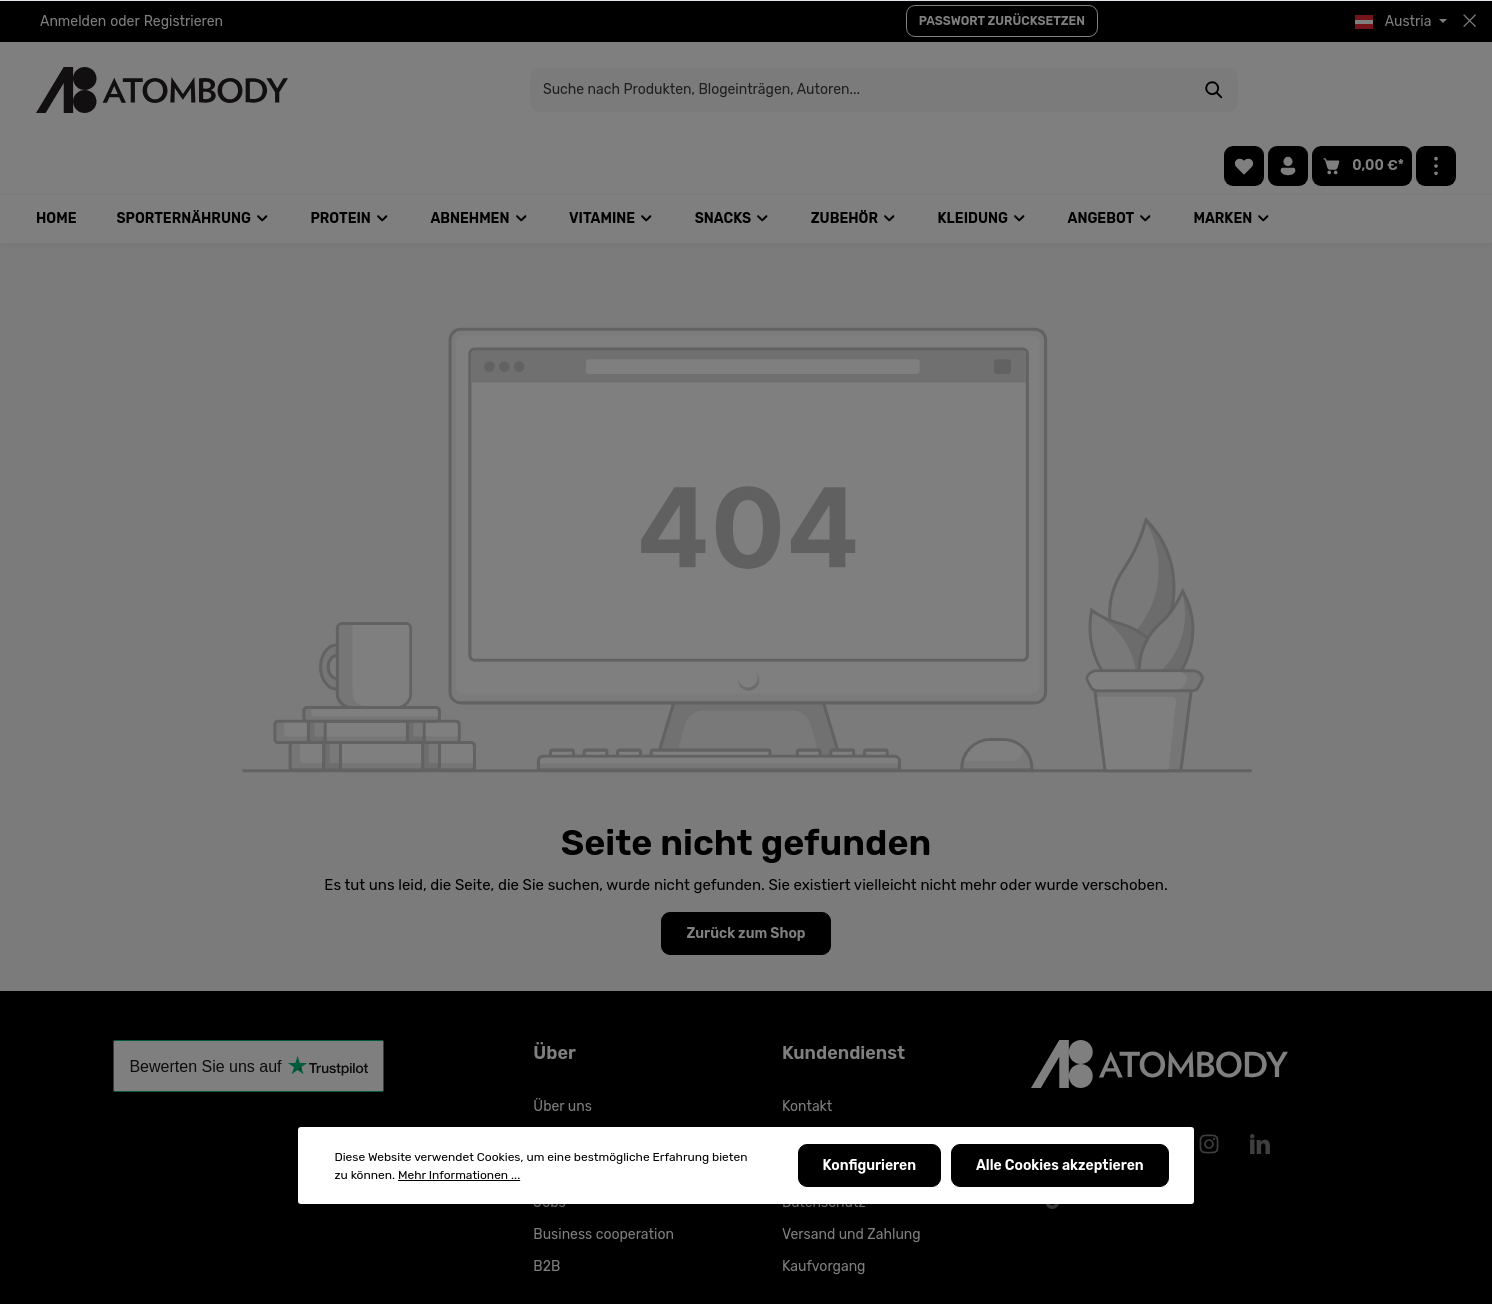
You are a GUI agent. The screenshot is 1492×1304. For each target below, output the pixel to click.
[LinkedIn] (1260, 1088)
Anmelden (73, 21)
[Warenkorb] (1362, 90)
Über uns (562, 1050)
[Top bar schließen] (1469, 21)
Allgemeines (822, 1082)
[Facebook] (1055, 1088)
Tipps (550, 1114)
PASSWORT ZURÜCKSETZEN (1002, 21)
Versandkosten (997, 1277)
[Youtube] (1106, 1088)
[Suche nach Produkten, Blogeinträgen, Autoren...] (723, 90)
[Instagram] (1209, 1088)
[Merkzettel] (1244, 90)
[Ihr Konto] (1288, 90)
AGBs (799, 1114)
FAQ (546, 1082)
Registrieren (183, 21)
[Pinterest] (1158, 1088)
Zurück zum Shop (745, 877)
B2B (546, 1210)
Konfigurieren (872, 1166)
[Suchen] (1076, 90)
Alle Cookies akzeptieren (1061, 1166)
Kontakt (807, 1050)
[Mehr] (1436, 90)
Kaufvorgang (824, 1210)
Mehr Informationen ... (459, 1176)
